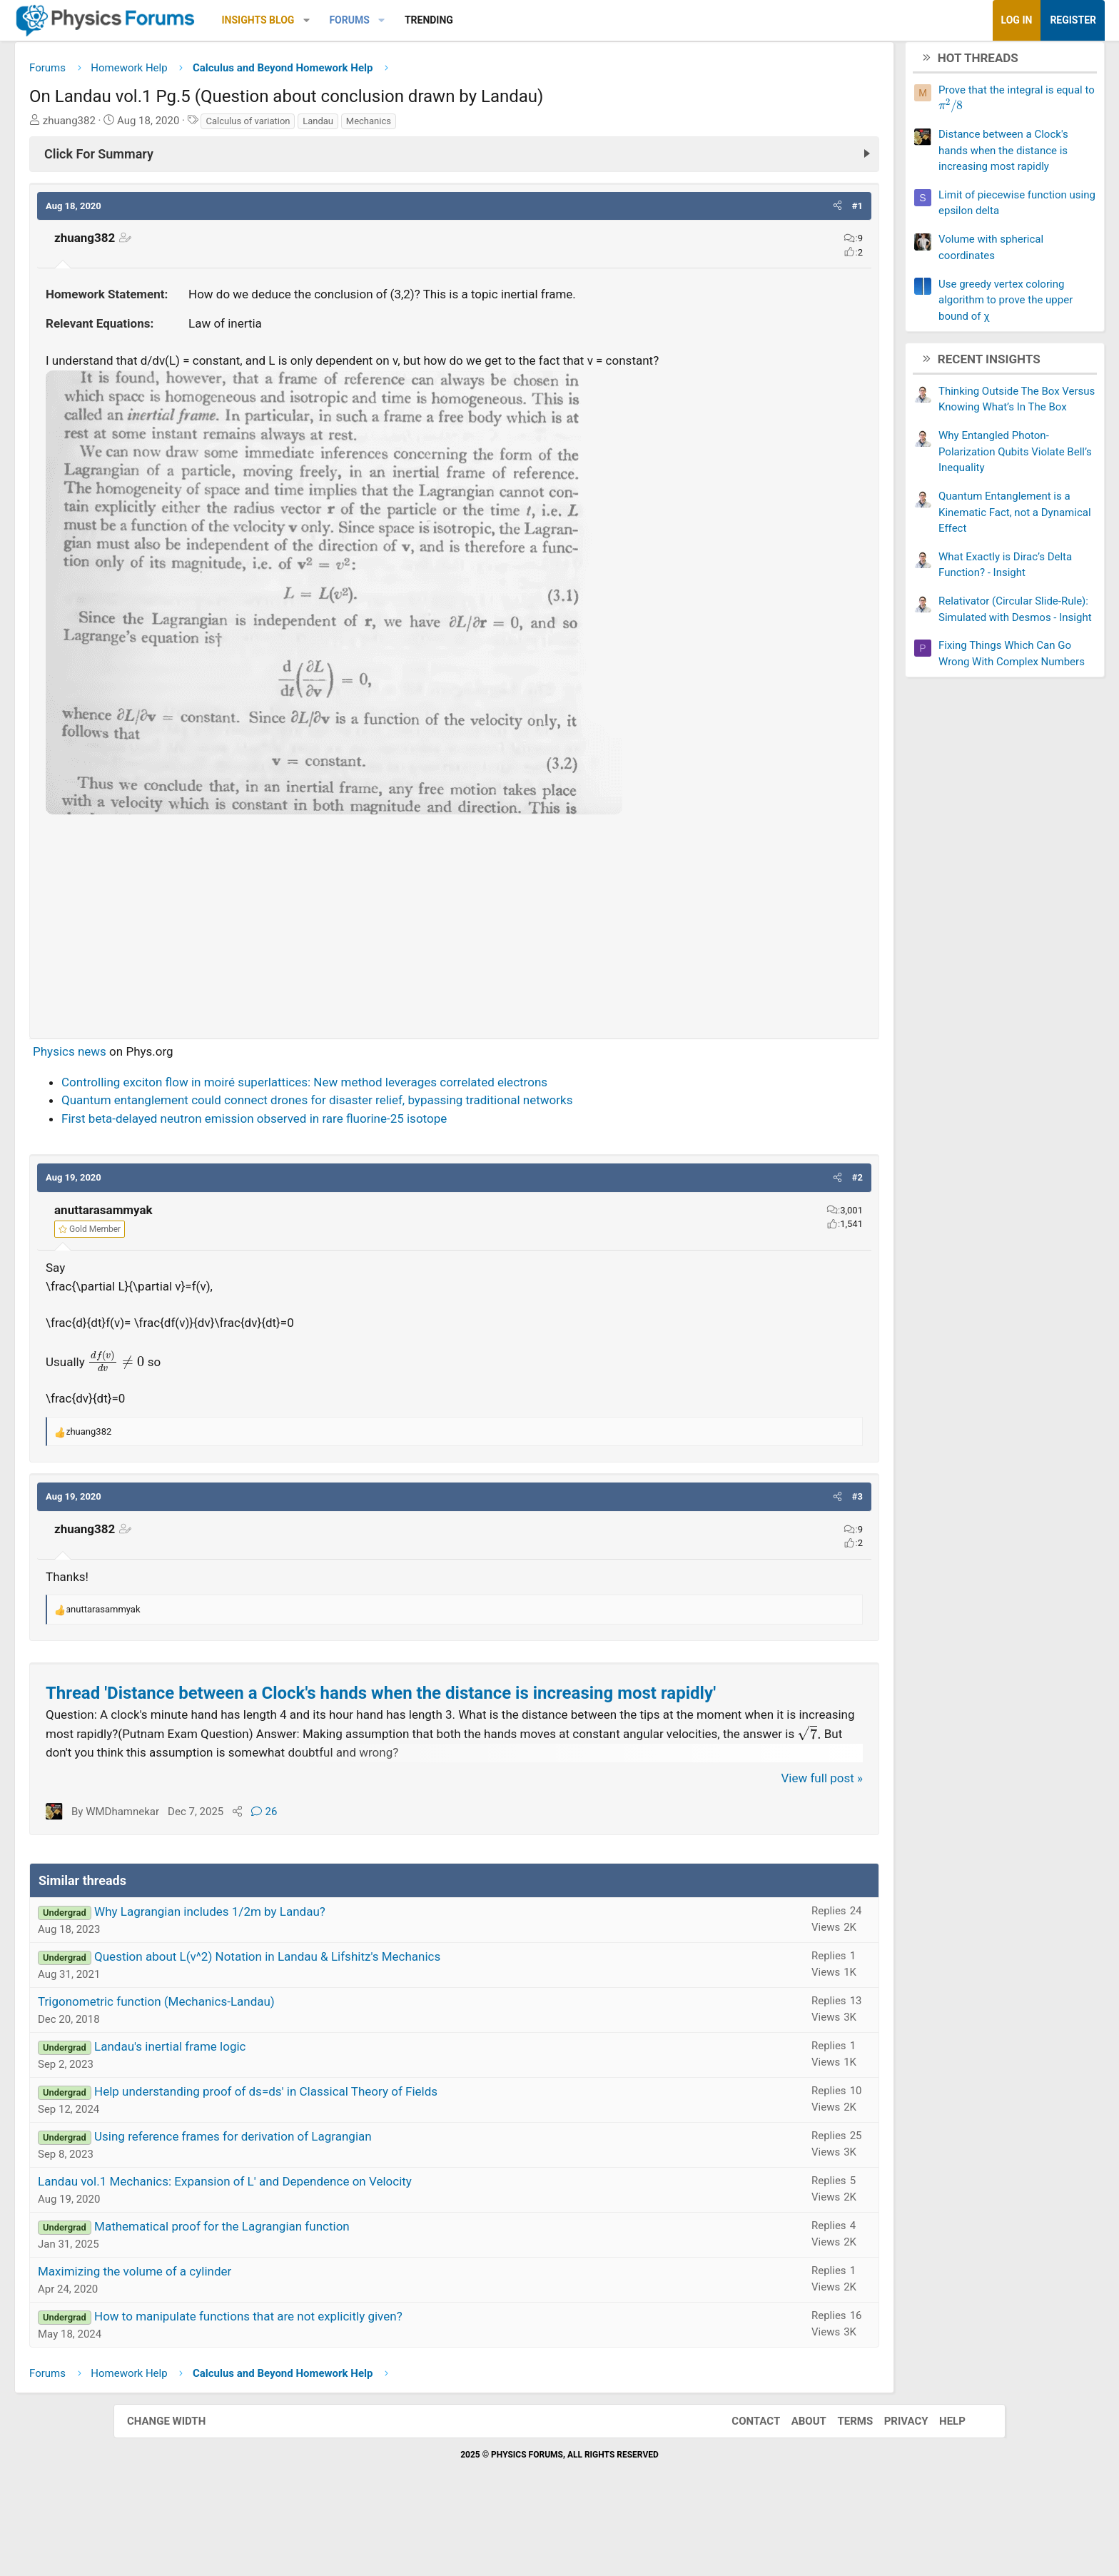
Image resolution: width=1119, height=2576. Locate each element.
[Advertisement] (454, 946)
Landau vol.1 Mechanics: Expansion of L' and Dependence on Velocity (338, 2249)
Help (938, 2488)
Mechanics (482, 126)
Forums (462, 20)
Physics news (183, 1075)
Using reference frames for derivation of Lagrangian (346, 2204)
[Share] (350, 1879)
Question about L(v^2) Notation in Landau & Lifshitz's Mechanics (381, 2024)
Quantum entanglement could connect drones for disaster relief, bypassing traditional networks (430, 1123)
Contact (741, 2488)
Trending (542, 20)
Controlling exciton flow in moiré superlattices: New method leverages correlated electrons (418, 1105)
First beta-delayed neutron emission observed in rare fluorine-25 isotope (367, 1142)
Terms (841, 2488)
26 (377, 1879)
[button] (420, 20)
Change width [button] (180, 2488)
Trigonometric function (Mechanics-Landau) (269, 2069)
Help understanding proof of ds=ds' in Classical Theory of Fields (379, 2159)
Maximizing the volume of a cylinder (248, 2339)
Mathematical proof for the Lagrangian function (335, 2294)
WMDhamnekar (236, 1879)
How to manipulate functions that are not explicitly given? (362, 2384)
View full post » (709, 1845)
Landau (431, 126)
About (794, 2488)
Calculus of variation (361, 126)
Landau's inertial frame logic (283, 2114)
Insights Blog (371, 20)
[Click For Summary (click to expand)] (454, 159)
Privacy (892, 2488)
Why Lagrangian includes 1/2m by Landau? (323, 1979)
